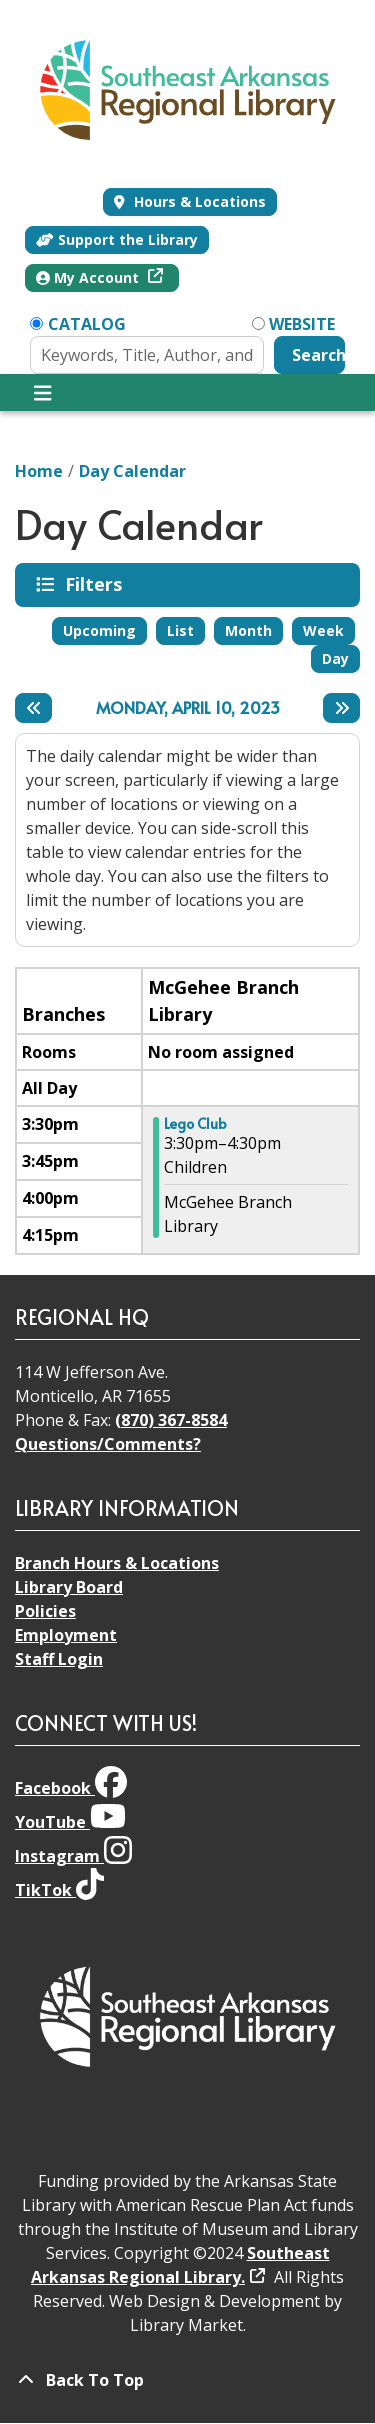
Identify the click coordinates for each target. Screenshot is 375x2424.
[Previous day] (33, 708)
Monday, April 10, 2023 (188, 707)
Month (248, 630)
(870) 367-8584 (171, 1420)
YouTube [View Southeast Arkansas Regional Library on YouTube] (70, 1822)
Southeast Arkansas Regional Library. (180, 2265)
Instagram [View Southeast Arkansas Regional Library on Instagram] (73, 1856)
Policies (45, 1611)
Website (302, 324)
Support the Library (117, 239)
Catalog (87, 324)
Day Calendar (132, 471)
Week (323, 630)
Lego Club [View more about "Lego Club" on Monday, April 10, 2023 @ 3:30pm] (195, 1124)
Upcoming (99, 630)
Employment (66, 1635)
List (180, 630)
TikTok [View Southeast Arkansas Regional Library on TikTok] (59, 1890)
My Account (89, 277)
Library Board (69, 1587)
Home (39, 471)
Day (335, 658)
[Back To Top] (187, 2380)
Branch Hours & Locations (117, 1563)
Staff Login (59, 1659)
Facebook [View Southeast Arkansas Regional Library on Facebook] (71, 1788)
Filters (97, 584)
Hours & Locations (198, 201)
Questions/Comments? (108, 1444)
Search (318, 355)
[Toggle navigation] (42, 393)
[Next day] (341, 708)
